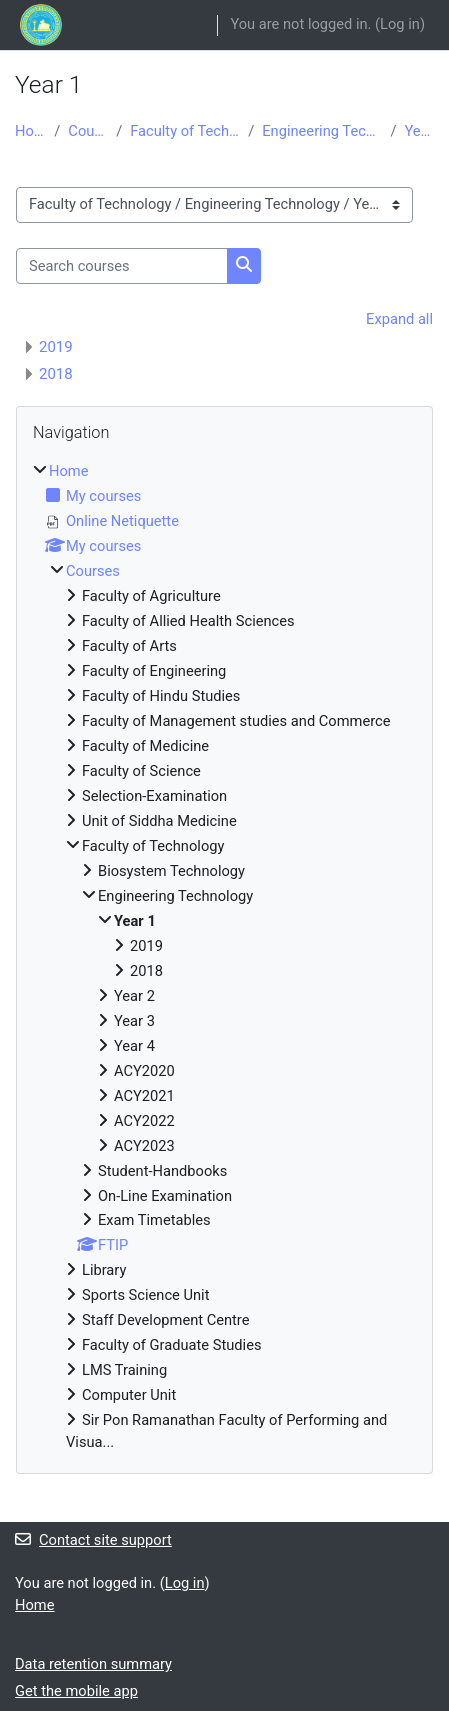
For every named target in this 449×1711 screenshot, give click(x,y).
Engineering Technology (322, 131)
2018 (56, 374)
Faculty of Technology (185, 131)
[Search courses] (122, 266)
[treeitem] (224, 957)
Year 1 (419, 131)
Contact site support (93, 1540)
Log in (400, 24)
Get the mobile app (76, 1691)
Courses (88, 131)
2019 (56, 347)
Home (30, 131)
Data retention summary (93, 1664)
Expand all (399, 319)
